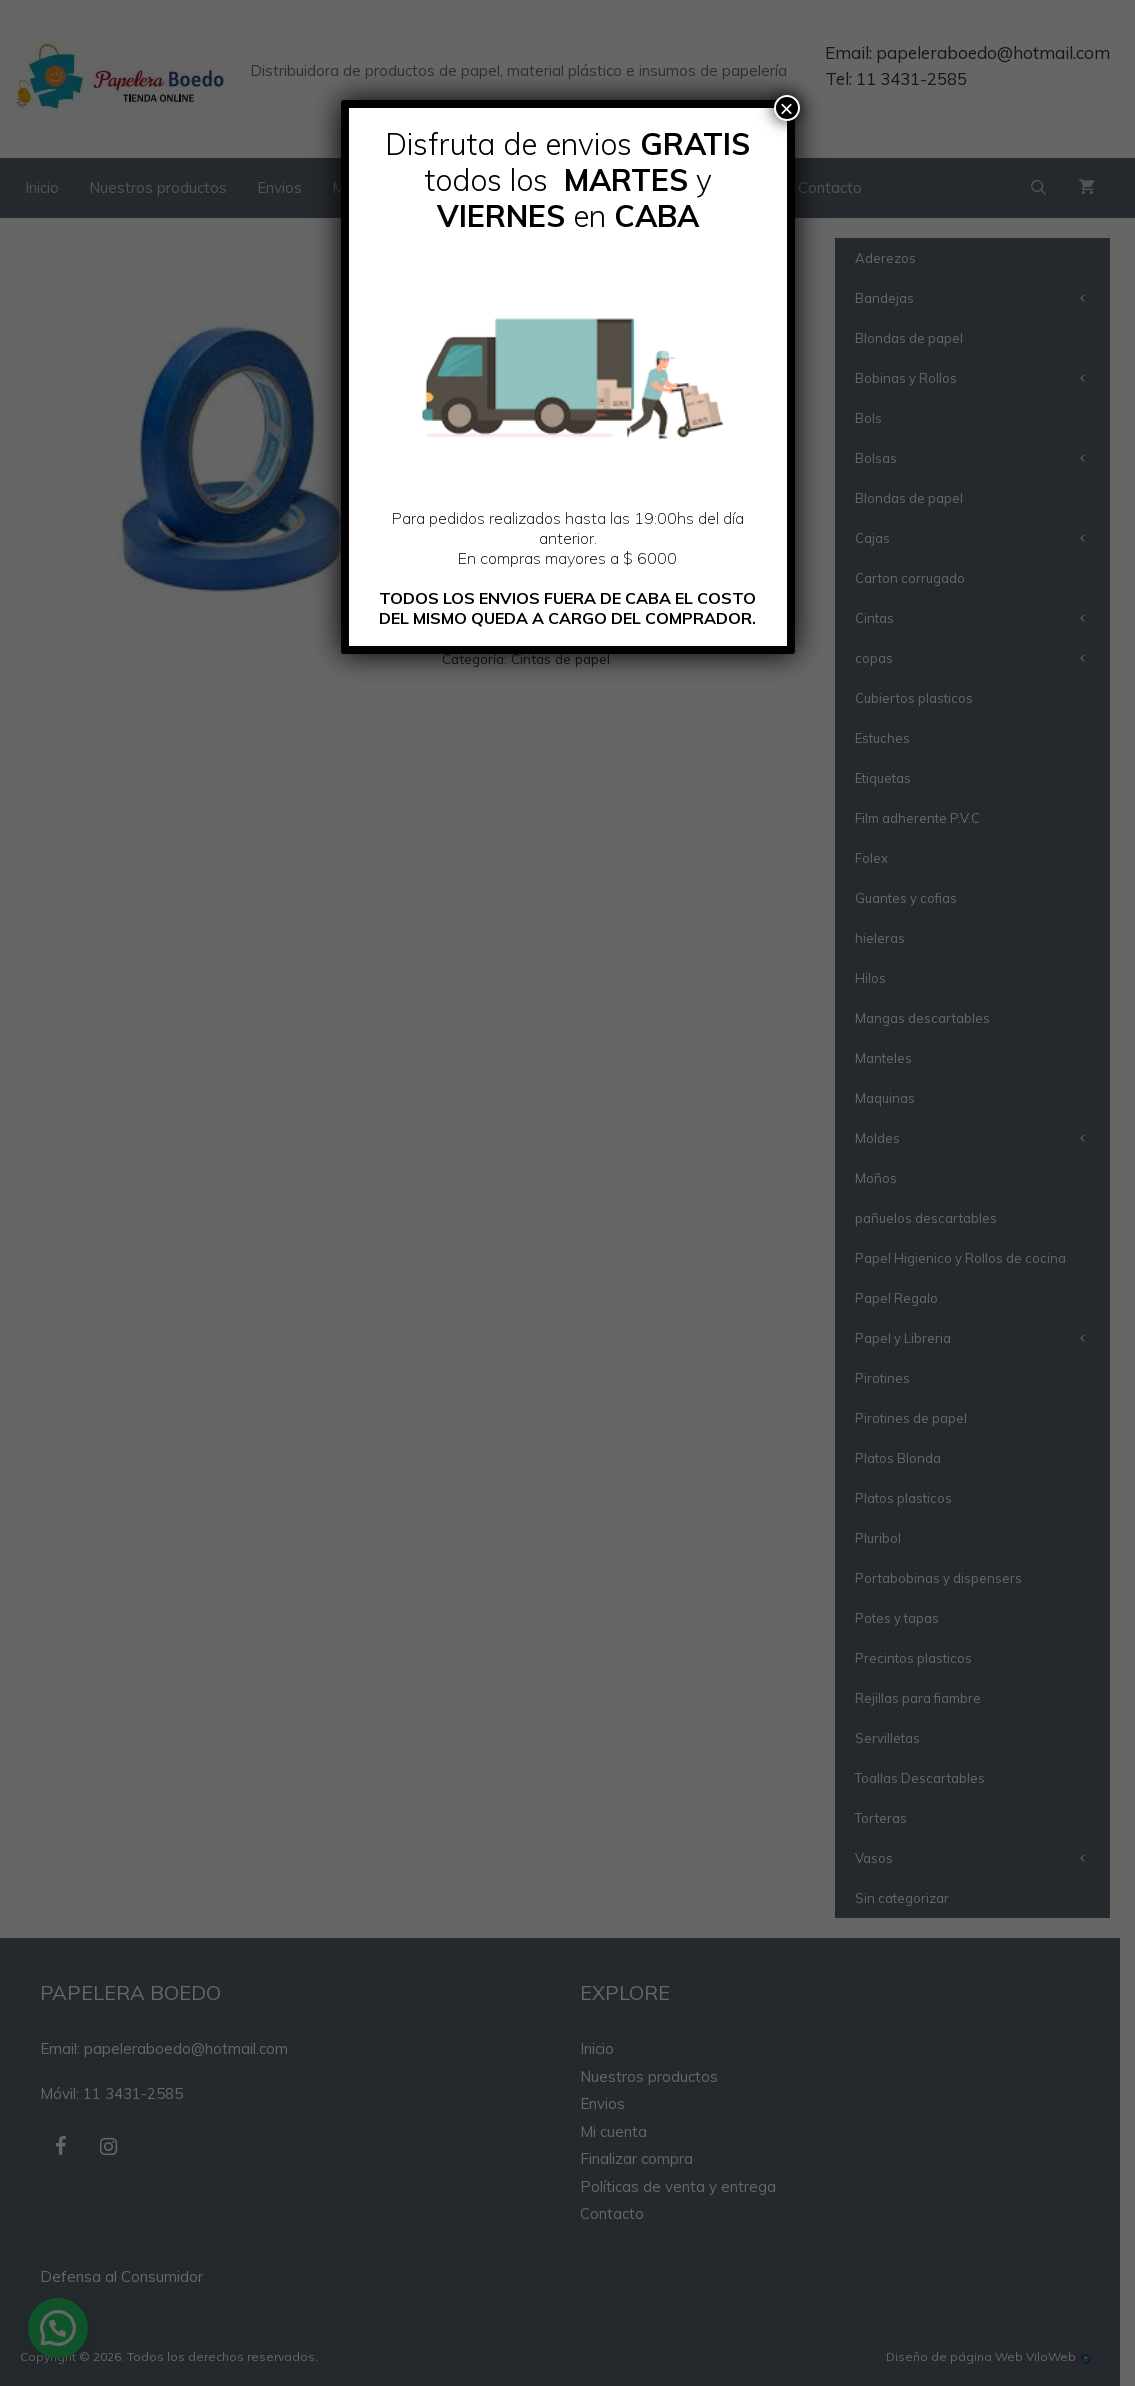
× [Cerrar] (786, 108)
